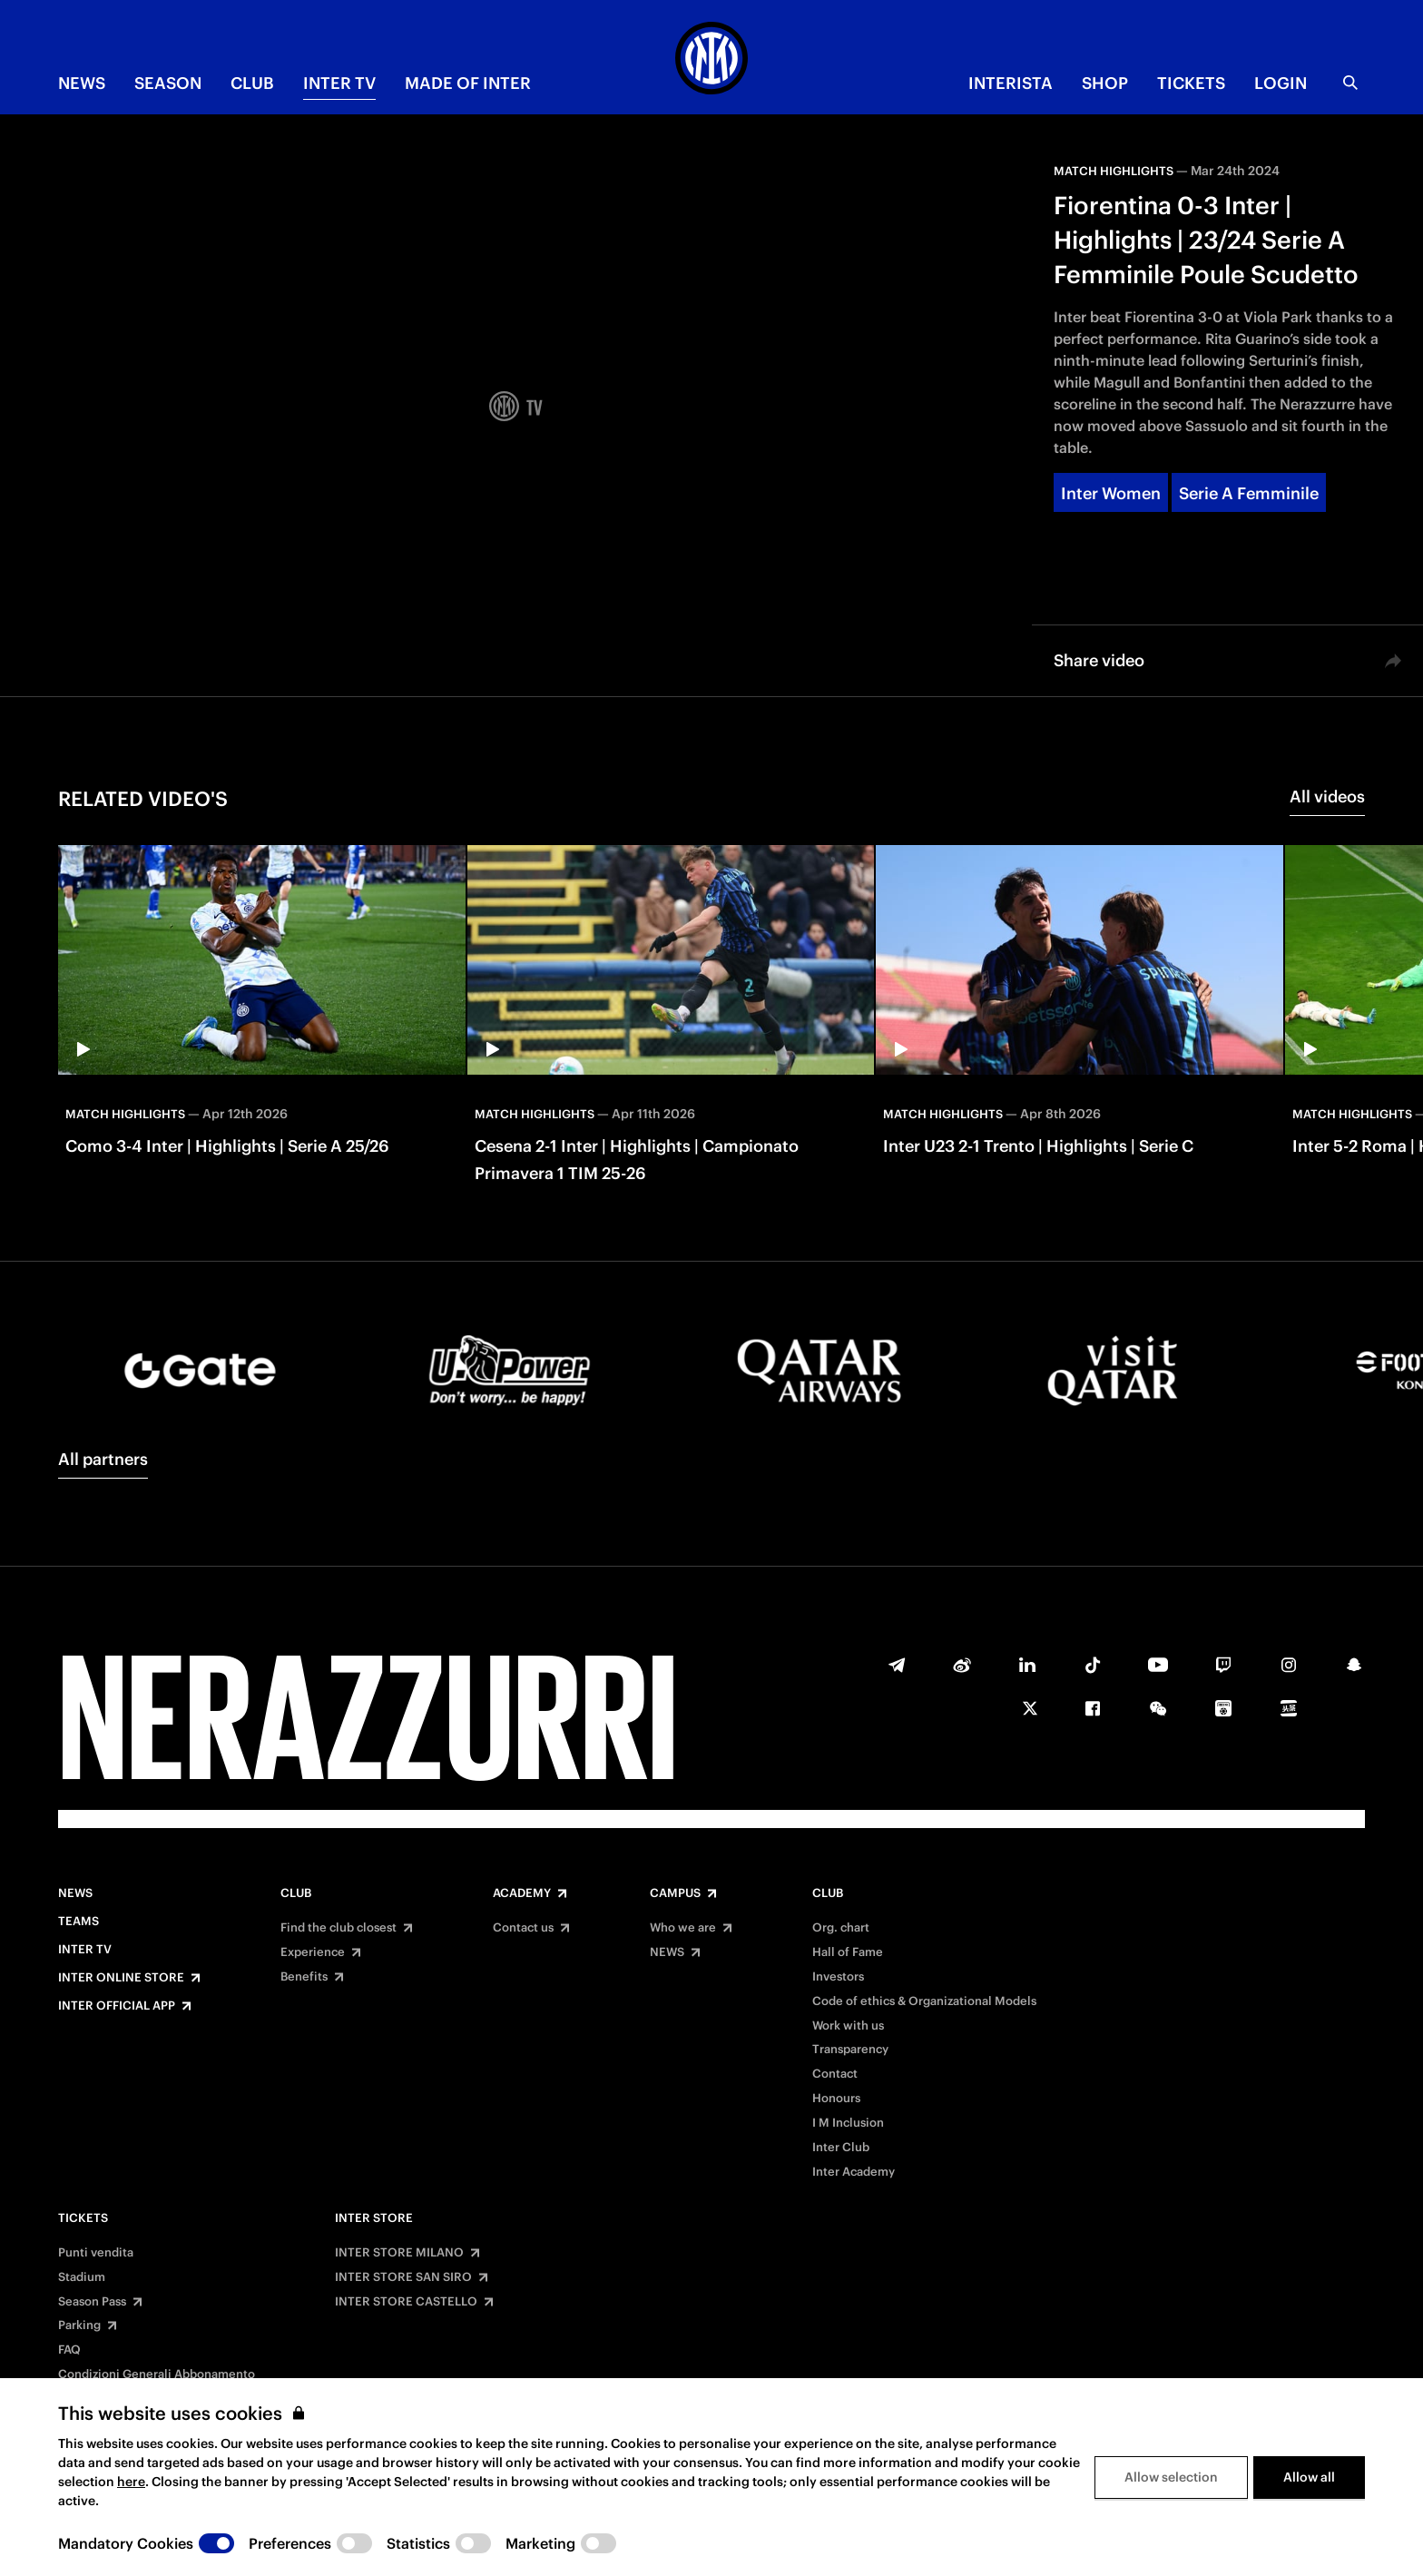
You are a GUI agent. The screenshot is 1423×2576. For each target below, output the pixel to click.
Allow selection (1171, 2544)
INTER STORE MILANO (399, 2253)
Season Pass (92, 2302)
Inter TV (339, 83)
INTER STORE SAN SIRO (403, 2277)
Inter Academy (853, 2172)
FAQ (69, 2350)
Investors (838, 1977)
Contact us (523, 1928)
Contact (835, 2074)
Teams (78, 1921)
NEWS (81, 83)
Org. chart (840, 1928)
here (131, 2549)
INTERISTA (1010, 83)
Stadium (81, 2277)
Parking (79, 2325)
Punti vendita (95, 2253)
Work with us (848, 2026)
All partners (103, 1459)
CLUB (252, 83)
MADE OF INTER (468, 83)
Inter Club (840, 2147)
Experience (312, 1952)
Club (295, 1893)
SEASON (167, 83)
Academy (522, 1893)
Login (1280, 83)
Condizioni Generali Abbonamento (156, 2374)
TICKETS (1191, 83)
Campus (675, 1893)
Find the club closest (338, 1928)
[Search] (1350, 82)
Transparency (850, 2049)
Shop (1105, 83)
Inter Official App (116, 2006)
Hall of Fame (847, 1952)
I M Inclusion (848, 2123)
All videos (1327, 796)
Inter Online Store (121, 1978)
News (75, 1893)
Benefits (304, 1977)
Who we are (683, 1928)
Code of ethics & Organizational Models (924, 2001)
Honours (836, 2098)
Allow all (1309, 2544)
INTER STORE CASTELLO (406, 2302)
